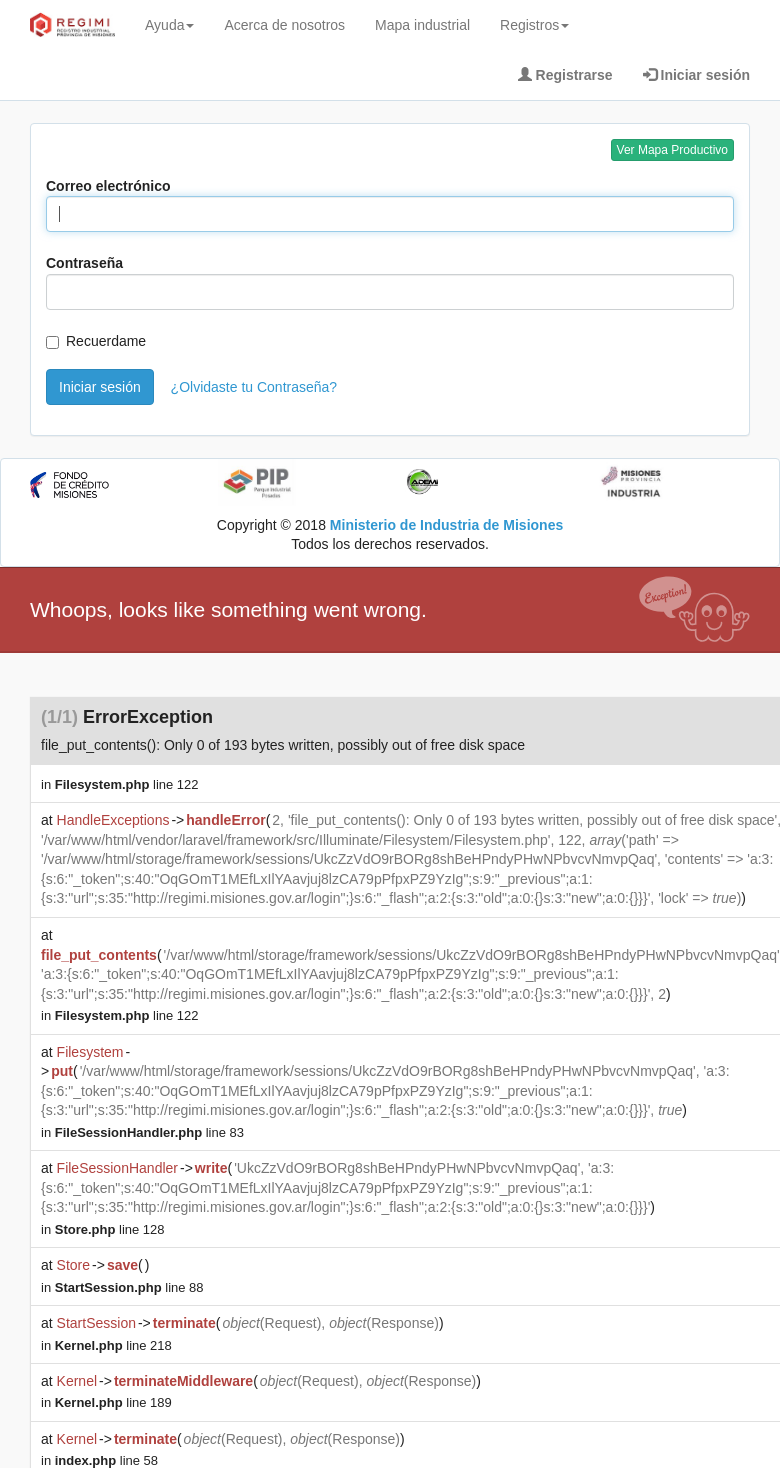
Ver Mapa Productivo (672, 150)
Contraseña (84, 263)
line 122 (127, 784)
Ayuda (169, 25)
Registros (534, 25)
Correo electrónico (108, 186)
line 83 (149, 1132)
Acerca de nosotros (284, 25)
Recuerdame (96, 341)
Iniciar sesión (100, 387)
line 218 (113, 1345)
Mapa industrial (422, 25)
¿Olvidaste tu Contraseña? (254, 387)
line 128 (110, 1229)
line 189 (113, 1402)
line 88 (129, 1287)
